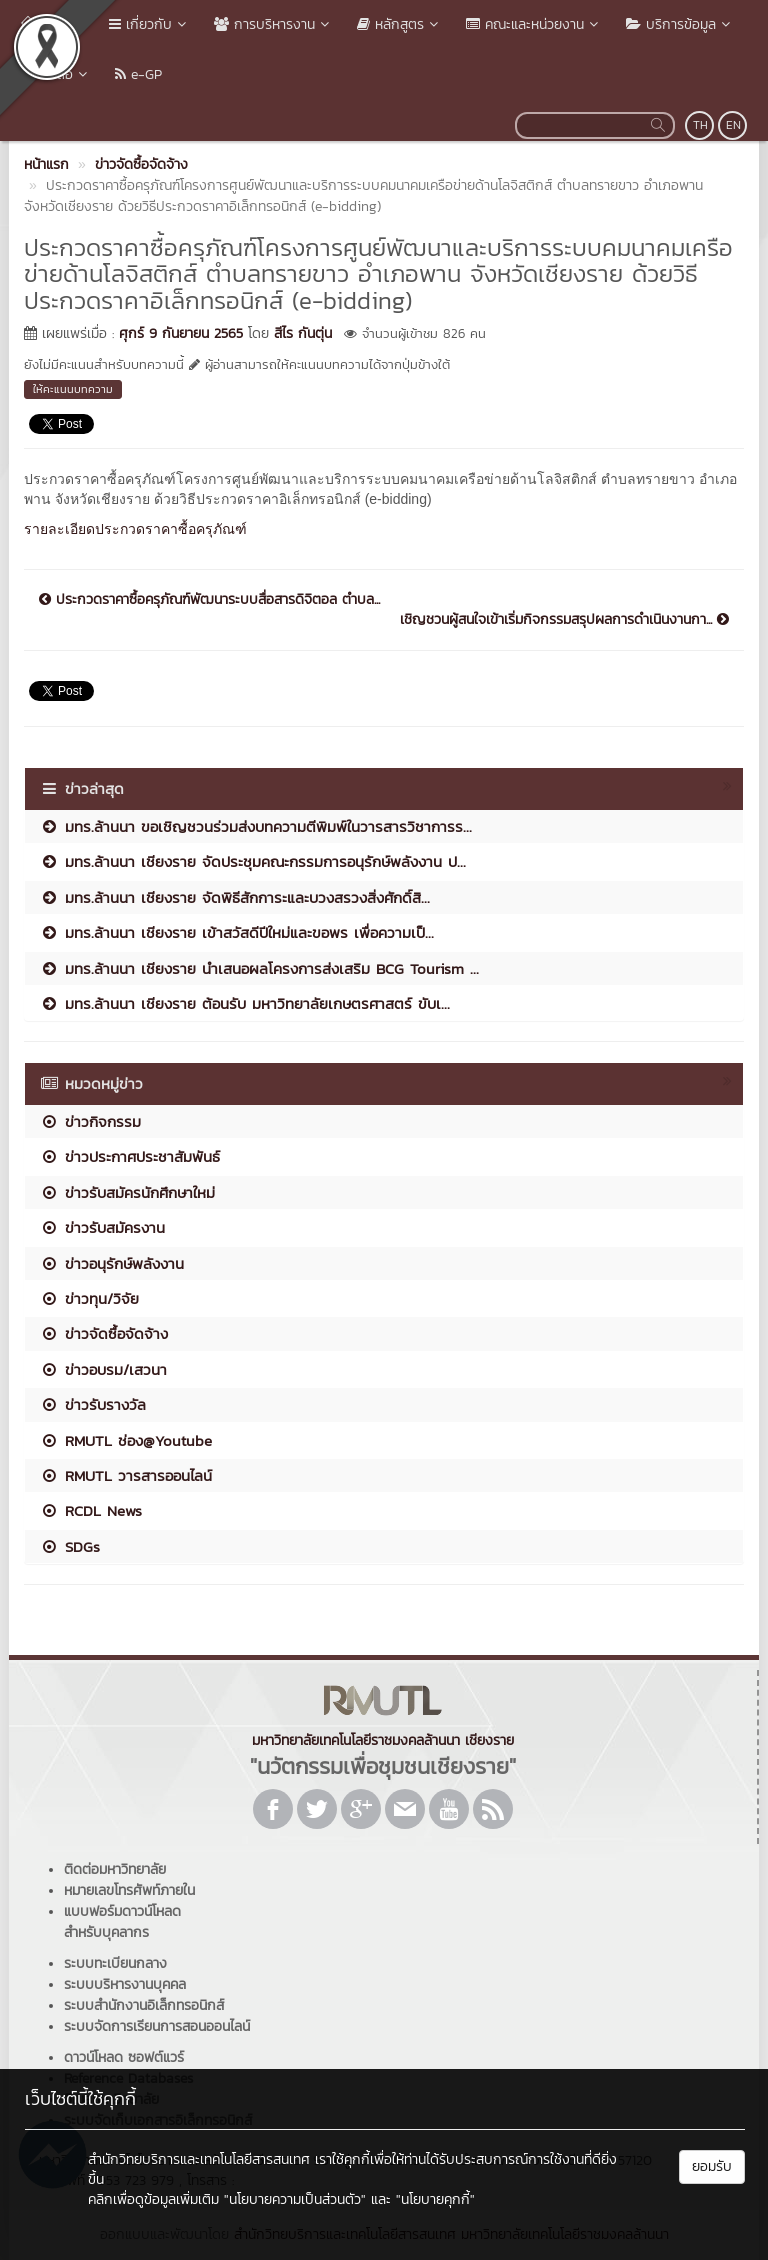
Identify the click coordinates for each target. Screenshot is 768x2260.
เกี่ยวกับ (149, 24)
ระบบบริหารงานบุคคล (125, 1984)
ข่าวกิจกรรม (90, 1121)
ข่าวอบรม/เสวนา (103, 1369)
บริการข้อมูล (680, 24)
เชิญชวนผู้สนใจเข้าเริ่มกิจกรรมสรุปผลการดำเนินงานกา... (564, 620)
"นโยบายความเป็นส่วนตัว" (295, 2199)
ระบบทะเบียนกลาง (115, 1963)
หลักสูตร (399, 24)
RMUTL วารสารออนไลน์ (126, 1475)
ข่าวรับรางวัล (93, 1404)
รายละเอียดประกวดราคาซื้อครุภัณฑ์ (135, 529)
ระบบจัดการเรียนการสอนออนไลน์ (157, 2026)
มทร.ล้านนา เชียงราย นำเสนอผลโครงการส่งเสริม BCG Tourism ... (259, 968)
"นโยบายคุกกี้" (435, 2199)
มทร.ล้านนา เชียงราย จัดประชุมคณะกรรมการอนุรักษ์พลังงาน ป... (253, 861)
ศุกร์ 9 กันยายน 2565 (181, 333)
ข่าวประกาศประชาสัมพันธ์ (130, 1156)
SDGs (70, 1546)
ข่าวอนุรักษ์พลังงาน (112, 1263)
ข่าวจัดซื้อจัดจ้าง (104, 1333)
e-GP (138, 74)
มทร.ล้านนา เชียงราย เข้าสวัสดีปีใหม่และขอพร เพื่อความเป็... (237, 932)
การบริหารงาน (273, 24)
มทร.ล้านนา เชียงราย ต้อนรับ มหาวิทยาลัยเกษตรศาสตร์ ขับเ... (245, 1003)
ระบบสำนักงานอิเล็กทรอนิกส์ (144, 2005)
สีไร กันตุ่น (303, 333)
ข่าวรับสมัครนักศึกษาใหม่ (127, 1192)
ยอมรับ (712, 2166)
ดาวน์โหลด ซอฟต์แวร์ (124, 2057)
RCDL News (91, 1510)
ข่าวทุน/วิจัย (89, 1298)
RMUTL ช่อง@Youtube (126, 1440)
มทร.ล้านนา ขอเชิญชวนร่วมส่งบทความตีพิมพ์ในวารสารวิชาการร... (256, 826)
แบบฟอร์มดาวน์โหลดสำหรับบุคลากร (122, 1922)
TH (700, 125)
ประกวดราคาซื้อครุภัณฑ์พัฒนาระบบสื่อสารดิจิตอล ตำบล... (209, 600)
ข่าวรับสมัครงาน (102, 1227)
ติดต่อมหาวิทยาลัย (115, 1869)
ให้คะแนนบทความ (73, 389)
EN (733, 125)
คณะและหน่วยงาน (534, 24)
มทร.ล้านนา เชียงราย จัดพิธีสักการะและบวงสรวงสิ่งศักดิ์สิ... (235, 897)
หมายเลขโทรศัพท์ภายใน (129, 1890)
